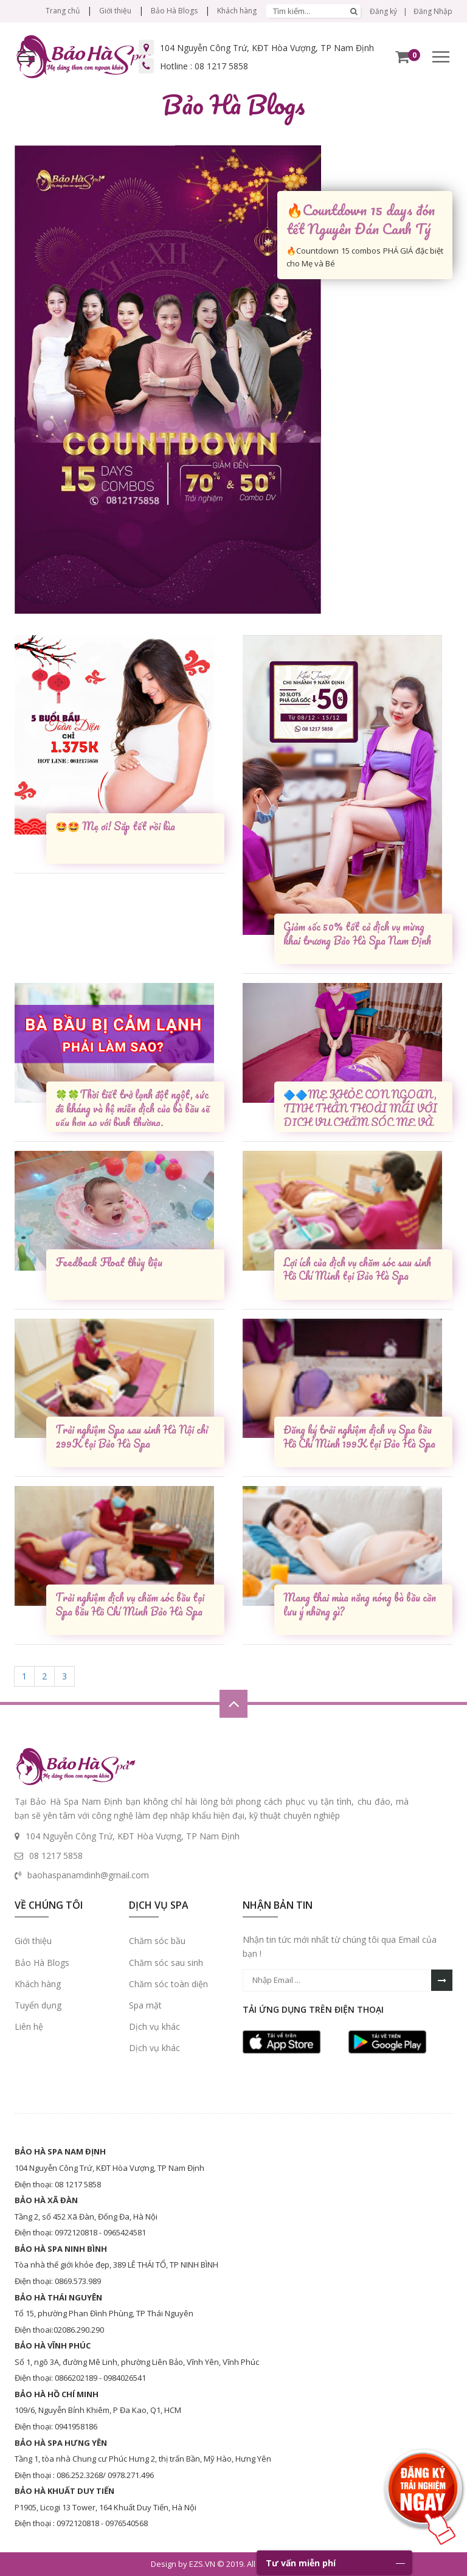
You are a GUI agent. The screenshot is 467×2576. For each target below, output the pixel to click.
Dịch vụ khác (154, 2026)
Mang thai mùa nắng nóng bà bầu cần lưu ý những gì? (359, 1605)
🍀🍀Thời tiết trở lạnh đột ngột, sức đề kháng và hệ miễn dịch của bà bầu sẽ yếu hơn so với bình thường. (132, 1107)
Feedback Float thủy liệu (108, 1263)
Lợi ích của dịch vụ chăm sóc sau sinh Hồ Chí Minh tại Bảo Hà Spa (357, 1270)
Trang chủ (63, 10)
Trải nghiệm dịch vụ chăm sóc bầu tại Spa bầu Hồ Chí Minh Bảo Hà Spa (129, 1605)
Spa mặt (145, 2005)
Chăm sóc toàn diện (168, 1984)
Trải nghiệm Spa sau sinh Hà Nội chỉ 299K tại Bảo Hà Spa (131, 1437)
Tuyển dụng (38, 2005)
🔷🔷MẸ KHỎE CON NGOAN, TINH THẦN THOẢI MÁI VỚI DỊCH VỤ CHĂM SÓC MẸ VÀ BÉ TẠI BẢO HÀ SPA (360, 1107)
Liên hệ (29, 2026)
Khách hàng (237, 10)
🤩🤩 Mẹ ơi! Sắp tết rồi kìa (115, 827)
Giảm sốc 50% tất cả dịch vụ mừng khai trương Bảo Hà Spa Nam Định (357, 934)
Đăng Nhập (432, 11)
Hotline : (204, 66)
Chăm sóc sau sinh (166, 1962)
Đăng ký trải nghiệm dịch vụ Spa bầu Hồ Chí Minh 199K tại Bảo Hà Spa (359, 1437)
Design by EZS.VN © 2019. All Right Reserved (232, 2563)
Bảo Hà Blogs (174, 10)
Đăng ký (383, 11)
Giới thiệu (115, 10)
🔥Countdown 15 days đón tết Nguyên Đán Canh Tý (360, 219)
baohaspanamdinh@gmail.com (88, 1875)
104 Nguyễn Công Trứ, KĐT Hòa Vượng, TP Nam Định (267, 48)
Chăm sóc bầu (157, 1940)
